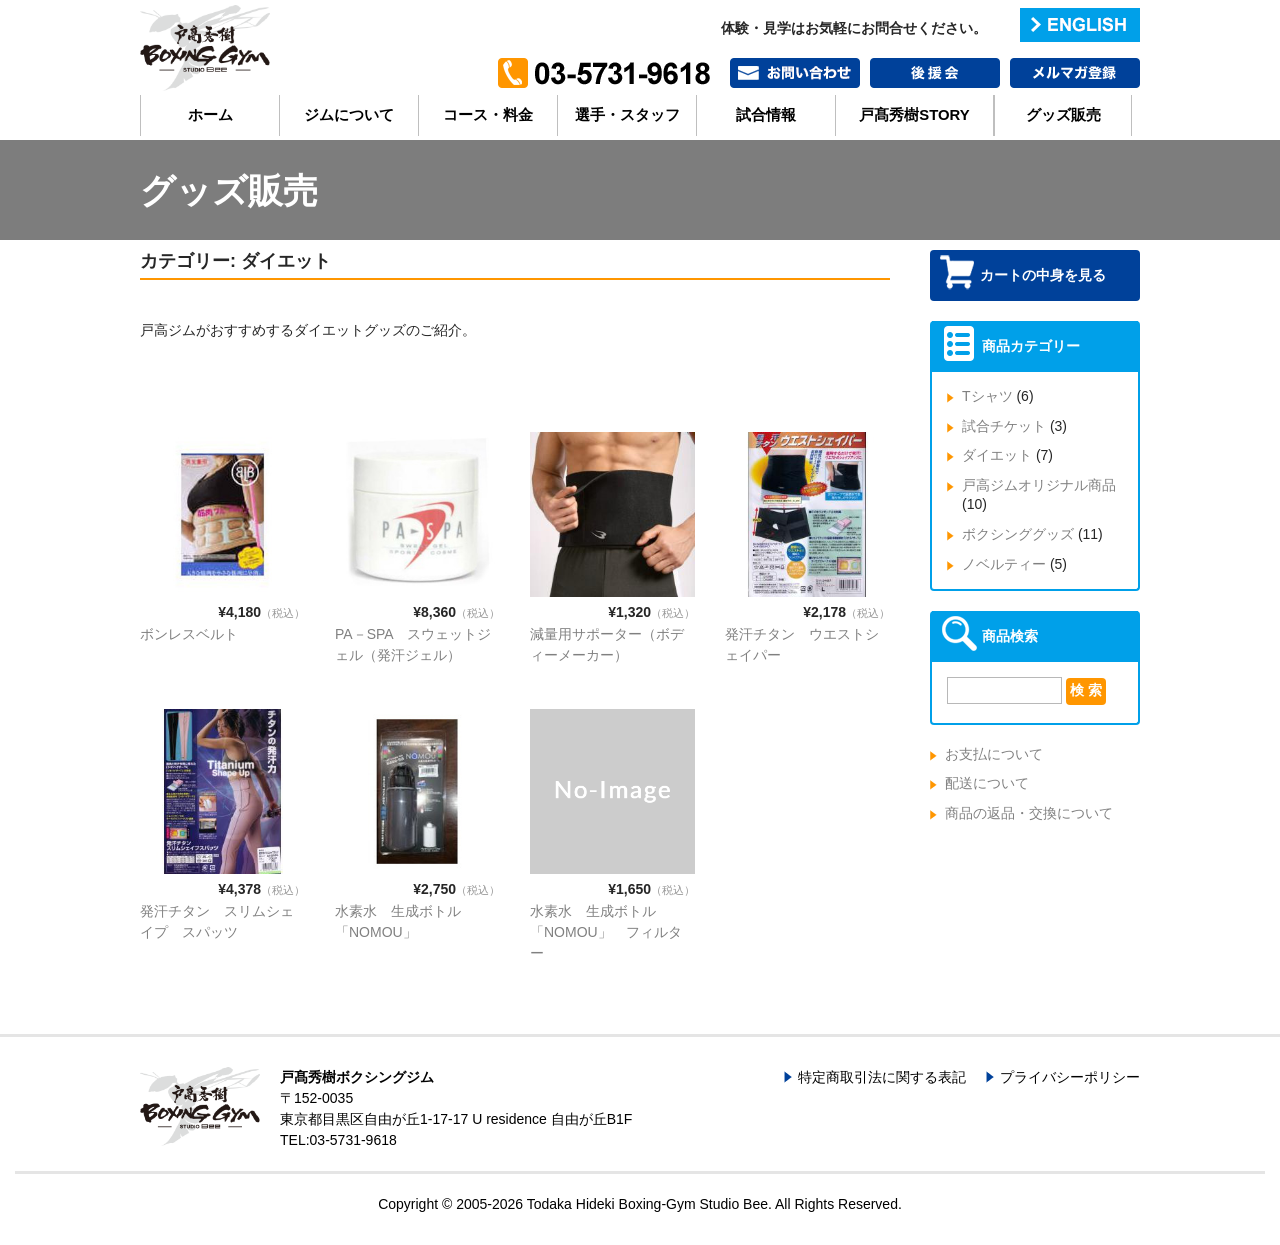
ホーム (210, 115)
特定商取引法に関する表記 (882, 1077)
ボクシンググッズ (1018, 534)
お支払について (994, 754)
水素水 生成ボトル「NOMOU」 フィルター (606, 932)
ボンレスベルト (189, 634)
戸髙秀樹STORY (914, 115)
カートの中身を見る (1043, 275)
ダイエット (997, 455)
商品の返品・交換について (1029, 813)
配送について (987, 783)
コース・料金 (488, 115)
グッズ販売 (1063, 115)
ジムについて (349, 115)
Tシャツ (987, 396)
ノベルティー (1004, 564)
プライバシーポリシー (1070, 1077)
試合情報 (766, 115)
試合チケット (1004, 426)
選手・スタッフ (627, 115)
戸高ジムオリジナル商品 (1039, 485)
